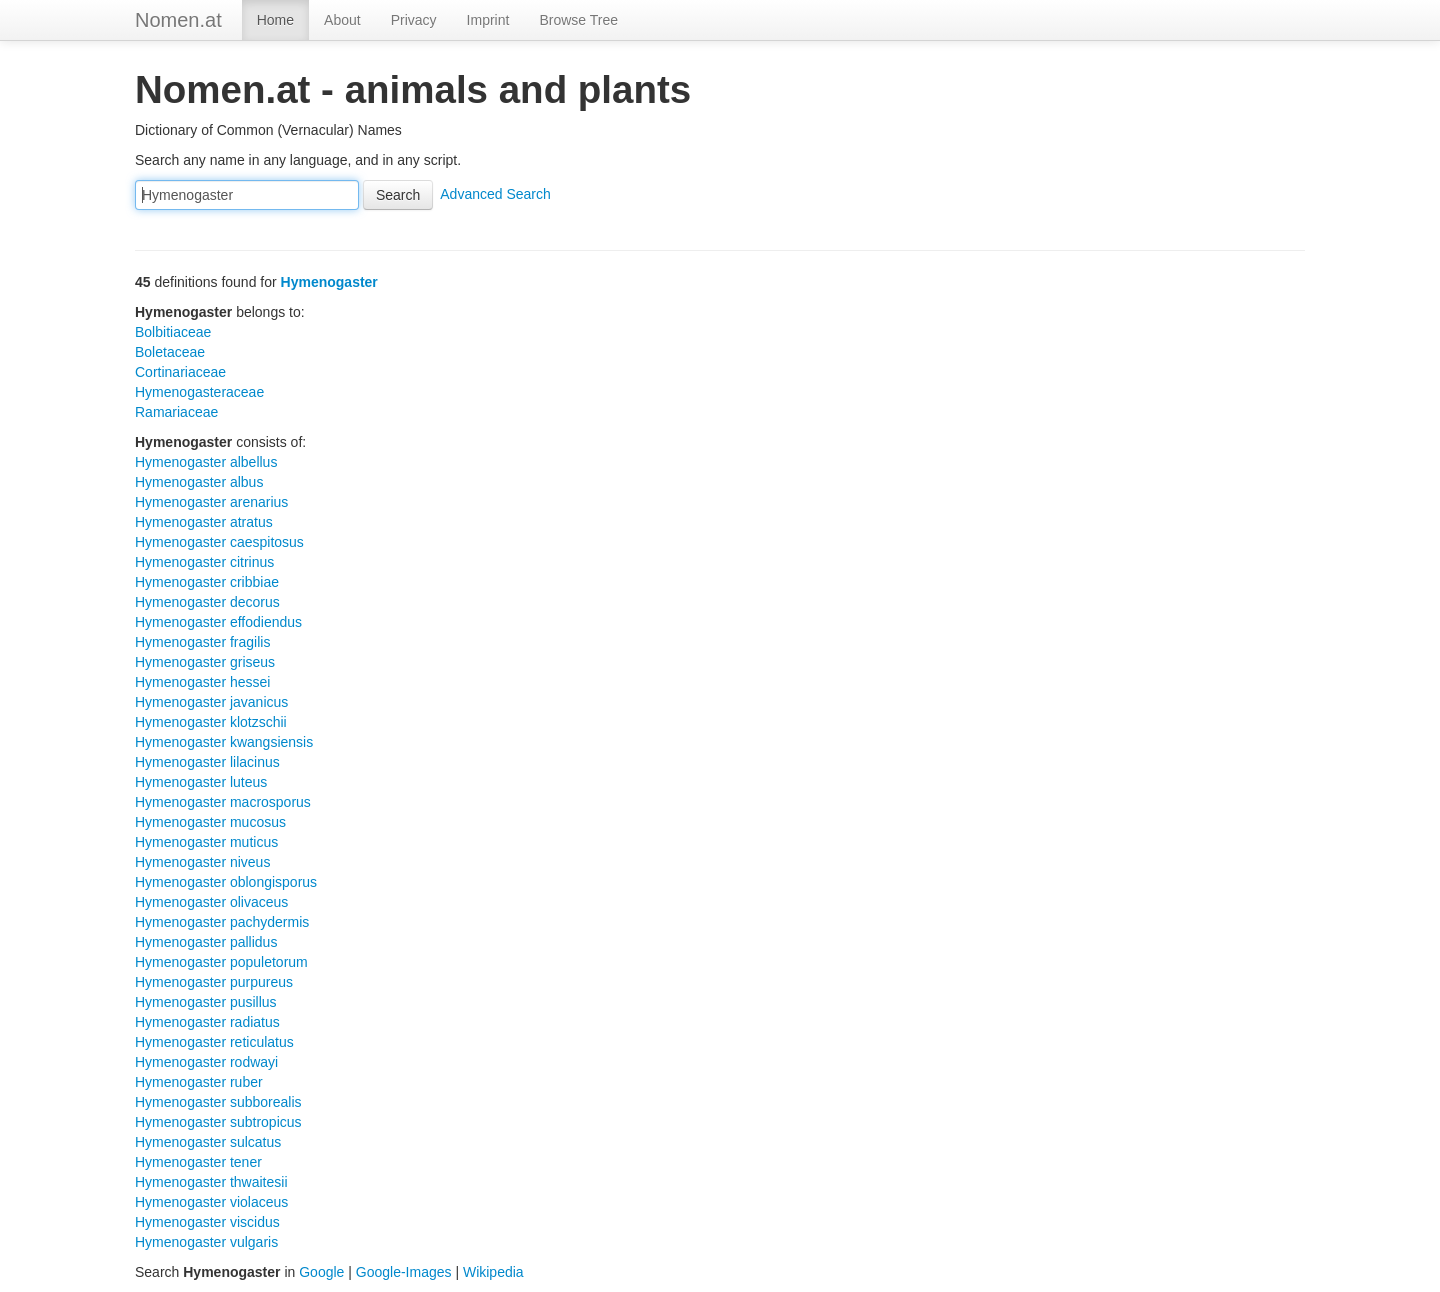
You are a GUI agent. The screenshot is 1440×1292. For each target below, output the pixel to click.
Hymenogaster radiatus (207, 1022)
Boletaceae (170, 352)
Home (275, 20)
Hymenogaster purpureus (214, 982)
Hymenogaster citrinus (204, 562)
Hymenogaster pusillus (206, 1002)
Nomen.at (178, 20)
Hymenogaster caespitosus (219, 542)
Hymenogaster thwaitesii (211, 1182)
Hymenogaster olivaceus (211, 902)
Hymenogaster (329, 282)
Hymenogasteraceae (199, 392)
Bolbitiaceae (173, 332)
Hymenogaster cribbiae (207, 582)
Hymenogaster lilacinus (207, 762)
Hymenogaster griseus (205, 662)
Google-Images (404, 1272)
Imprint (488, 20)
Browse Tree (578, 20)
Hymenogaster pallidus (206, 942)
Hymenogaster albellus (206, 462)
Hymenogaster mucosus (210, 822)
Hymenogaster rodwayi (206, 1062)
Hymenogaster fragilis (202, 642)
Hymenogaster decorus (207, 602)
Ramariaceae (176, 412)
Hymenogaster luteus (201, 782)
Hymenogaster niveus (202, 862)
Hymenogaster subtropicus (218, 1122)
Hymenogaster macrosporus (223, 802)
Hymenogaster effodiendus (218, 622)
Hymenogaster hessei (202, 682)
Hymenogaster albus (199, 482)
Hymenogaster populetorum (221, 962)
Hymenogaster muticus (206, 842)
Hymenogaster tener (198, 1162)
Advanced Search (495, 194)
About (342, 20)
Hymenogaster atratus (204, 522)
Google (321, 1272)
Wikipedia (493, 1272)
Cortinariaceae (180, 372)
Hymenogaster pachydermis (222, 922)
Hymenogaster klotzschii (211, 722)
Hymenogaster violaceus (211, 1202)
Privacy (414, 20)
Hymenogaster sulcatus (208, 1142)
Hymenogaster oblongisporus (226, 882)
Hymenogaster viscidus (207, 1222)
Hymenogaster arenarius (211, 502)
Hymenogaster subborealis (218, 1102)
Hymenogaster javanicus (211, 702)
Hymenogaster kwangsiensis (224, 742)
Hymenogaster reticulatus (214, 1042)
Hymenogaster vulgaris (206, 1242)
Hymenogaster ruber (199, 1082)
